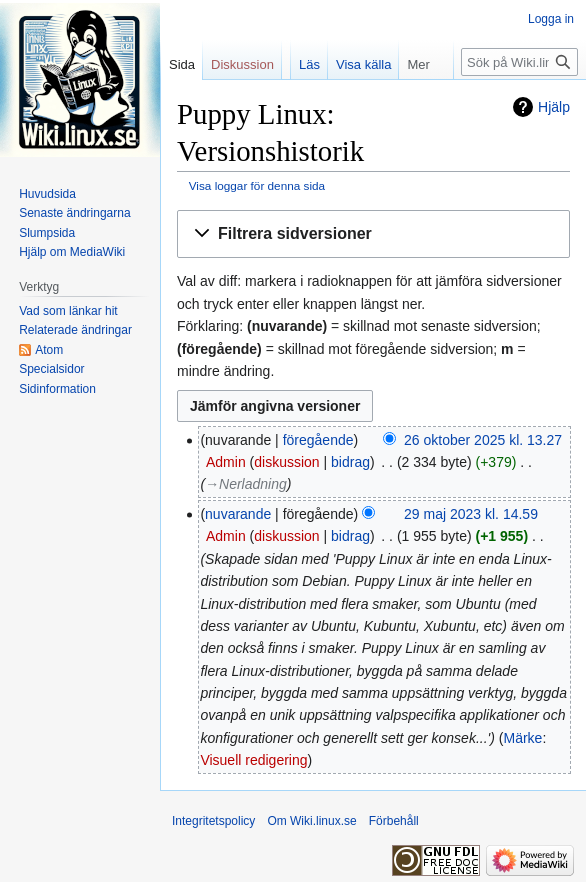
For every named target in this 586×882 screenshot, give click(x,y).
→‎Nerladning (246, 484)
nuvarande (238, 514)
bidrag (350, 462)
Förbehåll (394, 821)
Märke (522, 738)
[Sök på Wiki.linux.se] (519, 62)
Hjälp (554, 107)
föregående (318, 440)
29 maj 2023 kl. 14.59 (471, 514)
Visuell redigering (253, 760)
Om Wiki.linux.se (311, 821)
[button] (373, 234)
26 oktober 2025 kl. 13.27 (483, 440)
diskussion (286, 462)
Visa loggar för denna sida (257, 185)
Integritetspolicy (213, 821)
